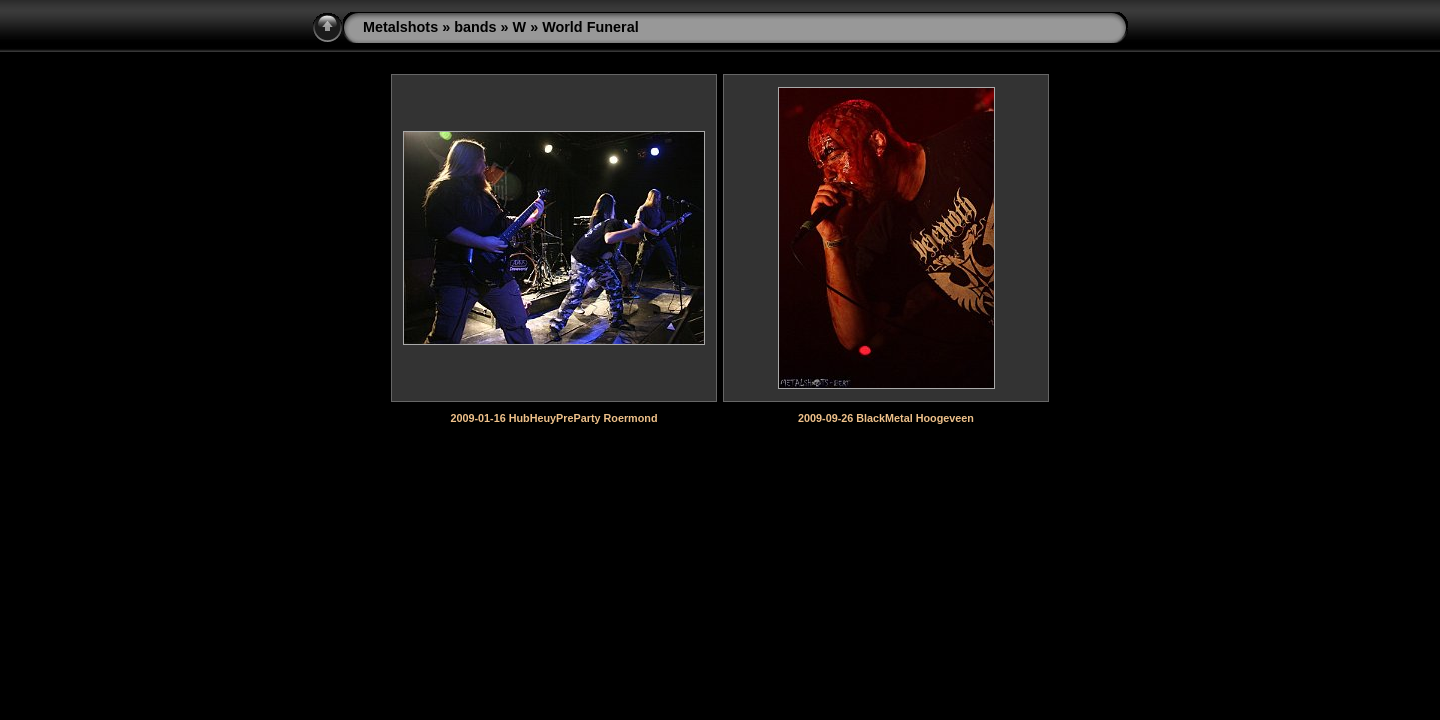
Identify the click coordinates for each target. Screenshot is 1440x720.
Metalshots (400, 27)
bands (475, 27)
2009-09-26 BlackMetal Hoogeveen (886, 418)
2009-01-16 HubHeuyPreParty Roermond (553, 418)
